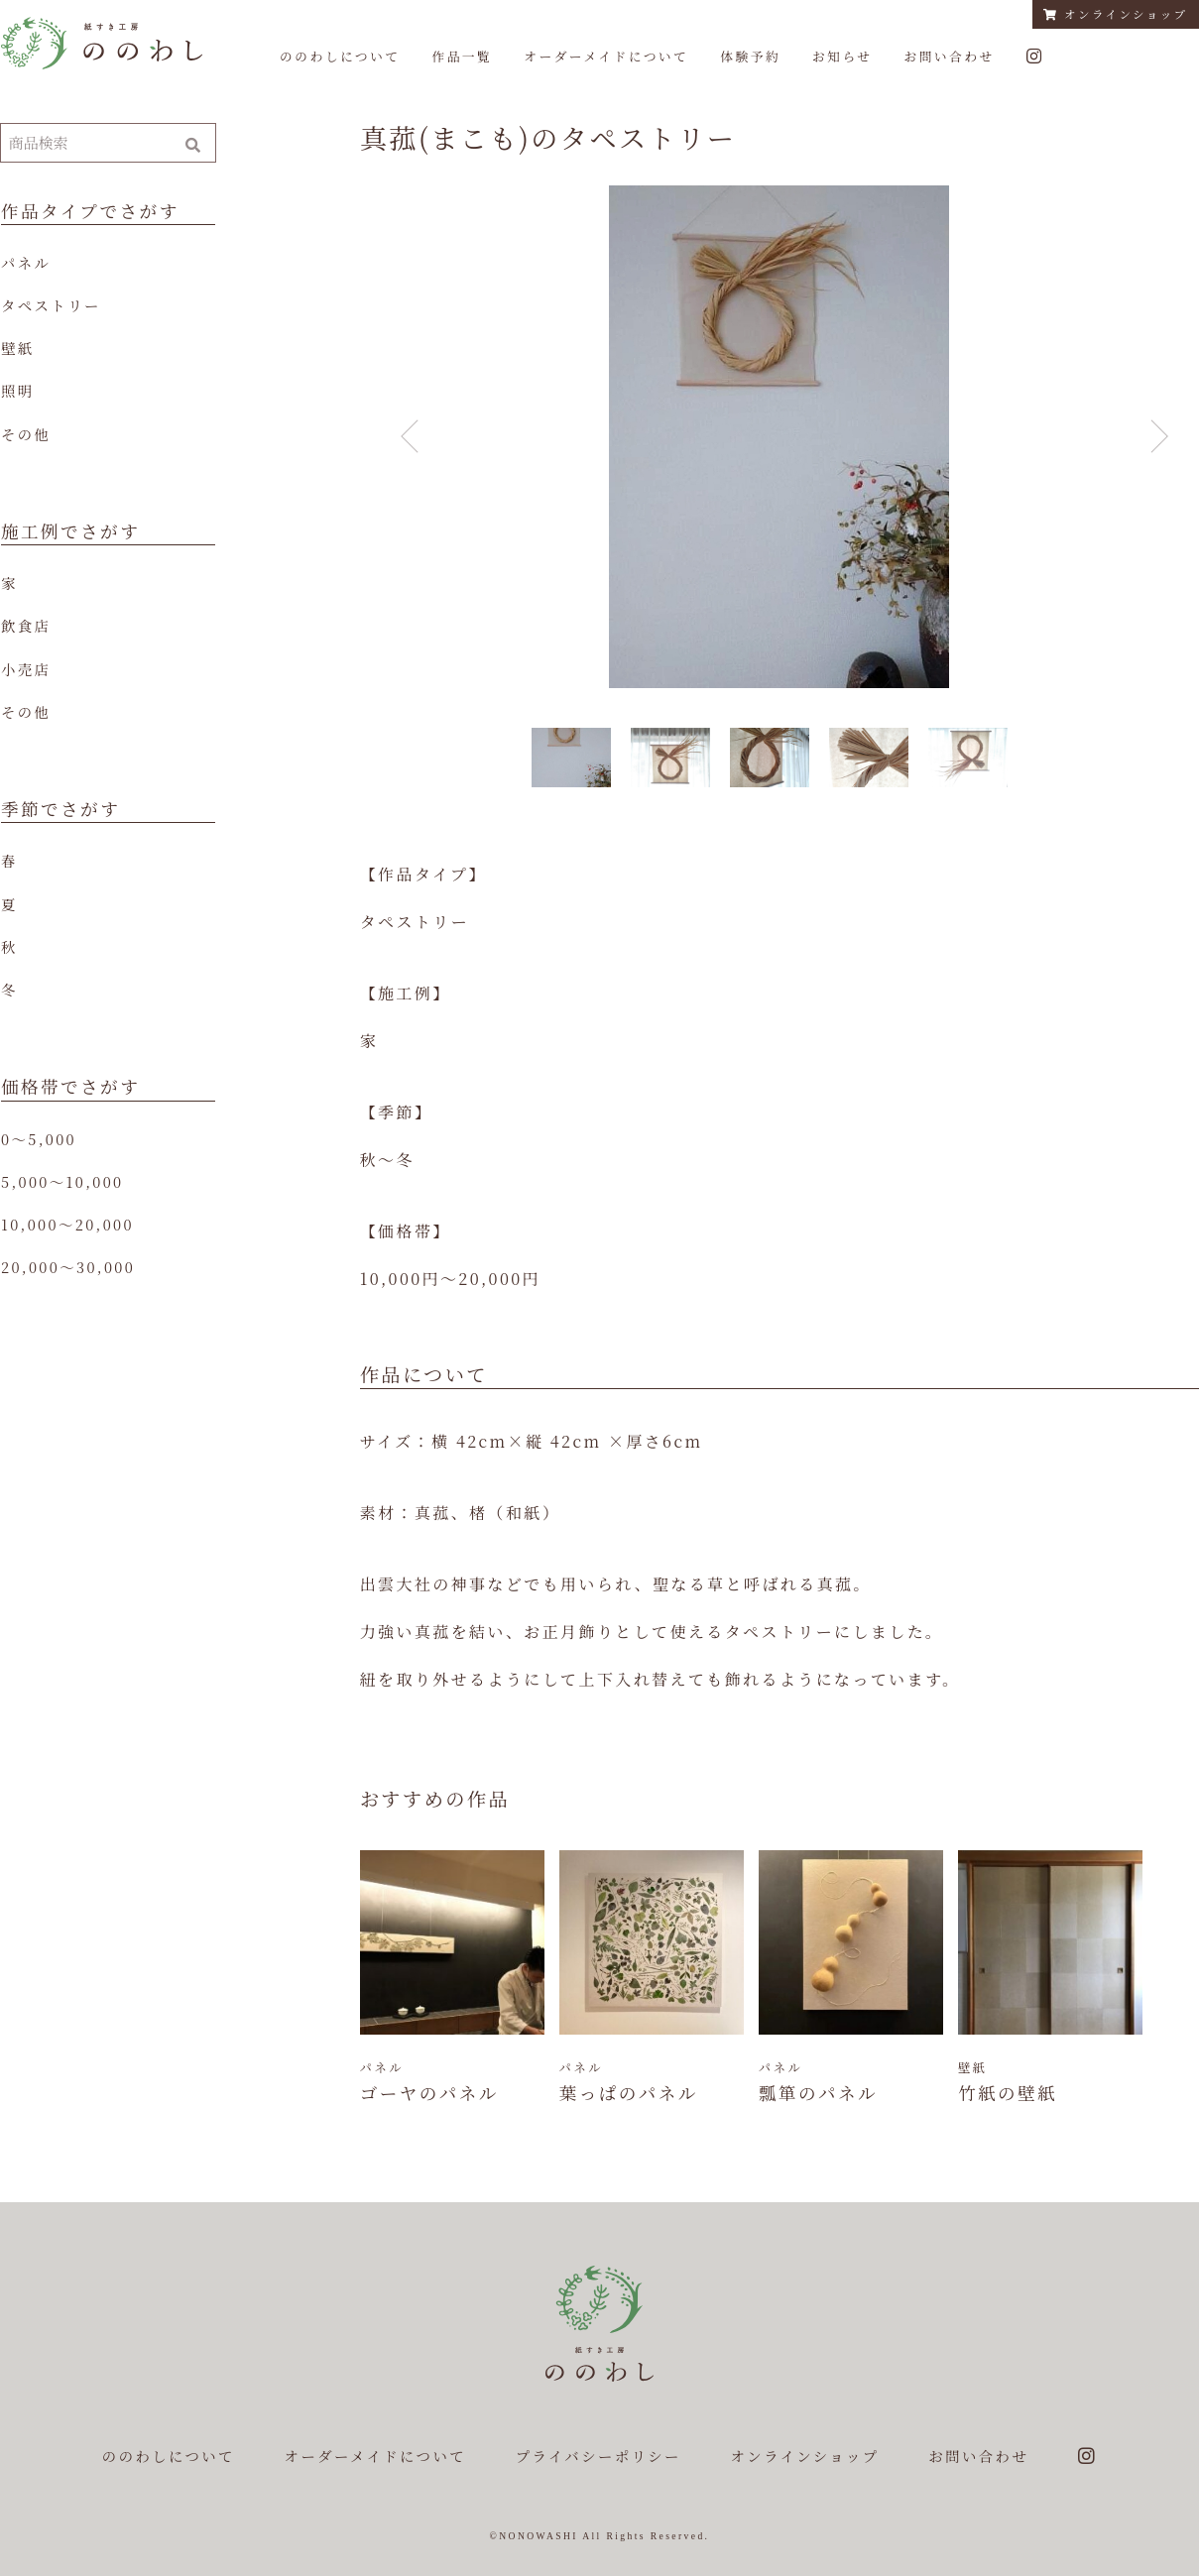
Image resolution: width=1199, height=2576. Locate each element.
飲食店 (26, 625)
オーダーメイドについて (606, 56)
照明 (18, 390)
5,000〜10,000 (62, 1181)
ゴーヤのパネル (429, 2092)
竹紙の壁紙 (1007, 2092)
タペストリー (51, 304)
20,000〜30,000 (68, 1266)
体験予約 (750, 56)
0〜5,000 (38, 1138)
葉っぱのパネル (628, 2092)
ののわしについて (340, 56)
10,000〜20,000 (67, 1224)
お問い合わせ (948, 56)
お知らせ (842, 56)
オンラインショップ (1115, 14)
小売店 (26, 668)
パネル (26, 262)
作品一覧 (461, 56)
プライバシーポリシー (598, 2455)
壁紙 (18, 347)
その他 (26, 433)
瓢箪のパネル (818, 2092)
